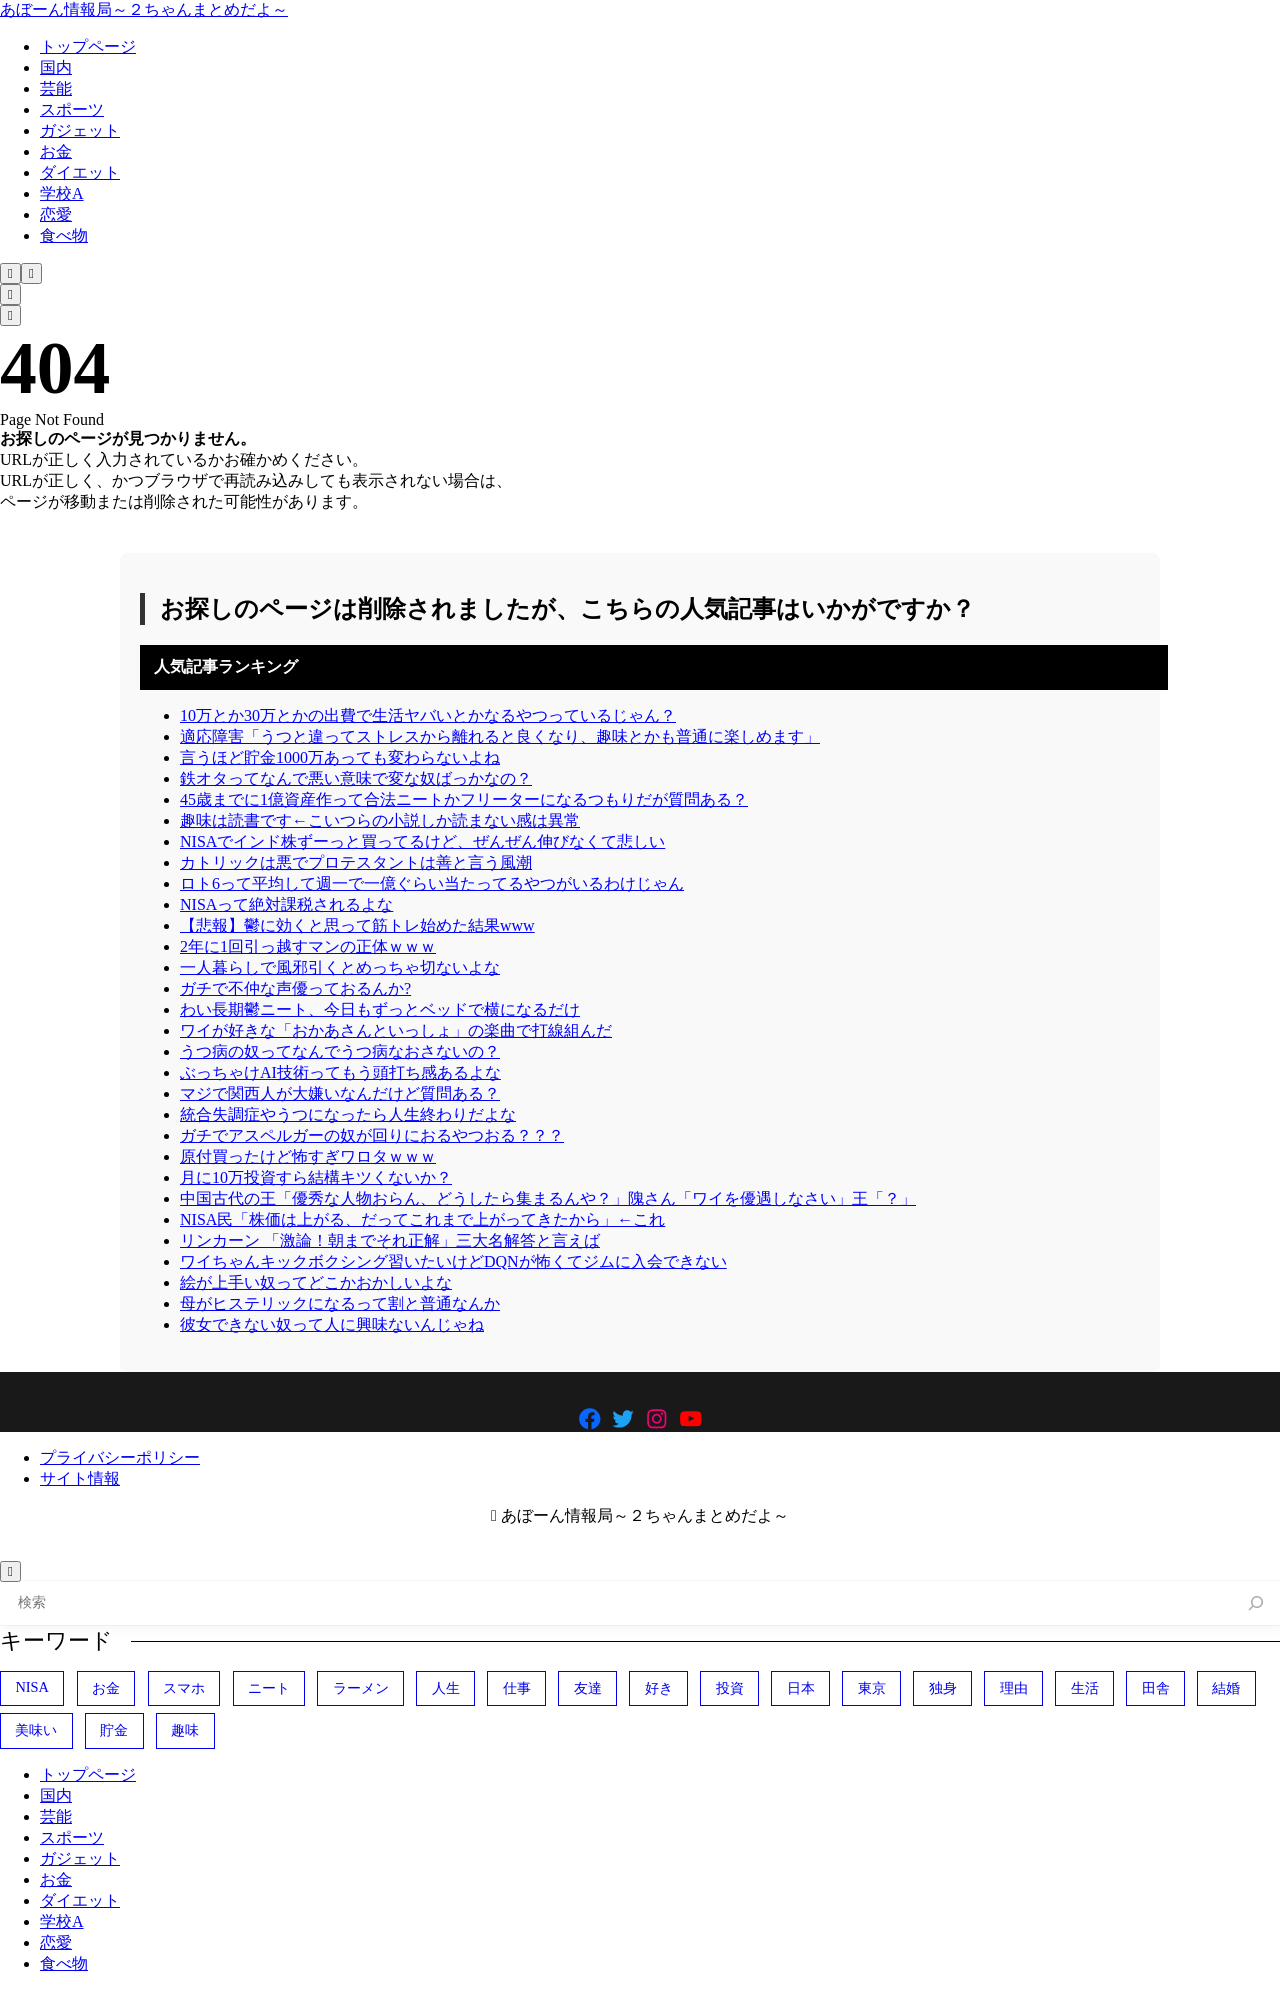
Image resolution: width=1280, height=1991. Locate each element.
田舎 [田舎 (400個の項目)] (1156, 1688)
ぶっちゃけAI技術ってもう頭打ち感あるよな (340, 1072)
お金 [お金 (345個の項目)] (106, 1688)
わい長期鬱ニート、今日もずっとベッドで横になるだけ (380, 1009)
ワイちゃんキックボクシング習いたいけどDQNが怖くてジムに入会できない (453, 1261)
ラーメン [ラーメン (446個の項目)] (361, 1688)
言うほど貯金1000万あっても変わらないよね (340, 757)
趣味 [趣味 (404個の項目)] (185, 1730)
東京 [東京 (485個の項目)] (872, 1688)
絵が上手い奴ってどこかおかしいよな (316, 1282)
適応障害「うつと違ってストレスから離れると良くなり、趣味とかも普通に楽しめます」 (500, 736)
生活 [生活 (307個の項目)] (1085, 1688)
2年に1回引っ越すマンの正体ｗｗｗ (308, 946)
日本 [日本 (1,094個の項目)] (801, 1688)
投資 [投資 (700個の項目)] (730, 1688)
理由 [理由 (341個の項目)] (1014, 1688)
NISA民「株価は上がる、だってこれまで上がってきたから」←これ (422, 1219)
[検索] (1256, 1603)
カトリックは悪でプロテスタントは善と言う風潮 (356, 862)
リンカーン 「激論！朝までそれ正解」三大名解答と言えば (390, 1240)
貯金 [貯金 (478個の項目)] (114, 1730)
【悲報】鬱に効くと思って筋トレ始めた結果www (357, 925)
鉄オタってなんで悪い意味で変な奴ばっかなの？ (356, 778)
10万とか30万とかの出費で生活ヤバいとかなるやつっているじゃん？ (428, 715)
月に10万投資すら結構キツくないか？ (316, 1177)
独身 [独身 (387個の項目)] (943, 1688)
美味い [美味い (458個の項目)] (36, 1730)
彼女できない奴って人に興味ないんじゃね (332, 1324)
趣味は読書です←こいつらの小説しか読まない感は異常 (380, 820)
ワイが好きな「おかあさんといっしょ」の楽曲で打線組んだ (396, 1030)
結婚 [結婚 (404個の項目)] (1226, 1688)
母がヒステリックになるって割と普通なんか (340, 1303)
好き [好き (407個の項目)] (659, 1688)
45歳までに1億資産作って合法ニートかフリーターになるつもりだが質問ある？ (464, 799)
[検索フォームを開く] (10, 273)
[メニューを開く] (31, 273)
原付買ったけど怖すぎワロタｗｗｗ (308, 1156)
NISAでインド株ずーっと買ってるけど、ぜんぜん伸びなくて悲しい (422, 841)
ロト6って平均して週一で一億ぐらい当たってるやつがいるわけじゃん (432, 883)
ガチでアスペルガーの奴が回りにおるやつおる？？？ (372, 1135)
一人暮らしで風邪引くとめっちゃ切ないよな (340, 967)
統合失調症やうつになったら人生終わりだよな (348, 1114)
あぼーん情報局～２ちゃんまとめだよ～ (144, 9)
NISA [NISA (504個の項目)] (32, 1687)
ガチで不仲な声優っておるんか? (295, 988)
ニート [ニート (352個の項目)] (269, 1688)
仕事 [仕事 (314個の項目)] (517, 1688)
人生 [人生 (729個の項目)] (446, 1688)
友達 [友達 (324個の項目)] (588, 1688)
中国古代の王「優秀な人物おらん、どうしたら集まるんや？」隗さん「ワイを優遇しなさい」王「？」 (548, 1198)
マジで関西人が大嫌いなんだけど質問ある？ (340, 1093)
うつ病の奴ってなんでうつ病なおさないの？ (340, 1051)
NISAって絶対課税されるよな (286, 904)
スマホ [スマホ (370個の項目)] (184, 1688)
